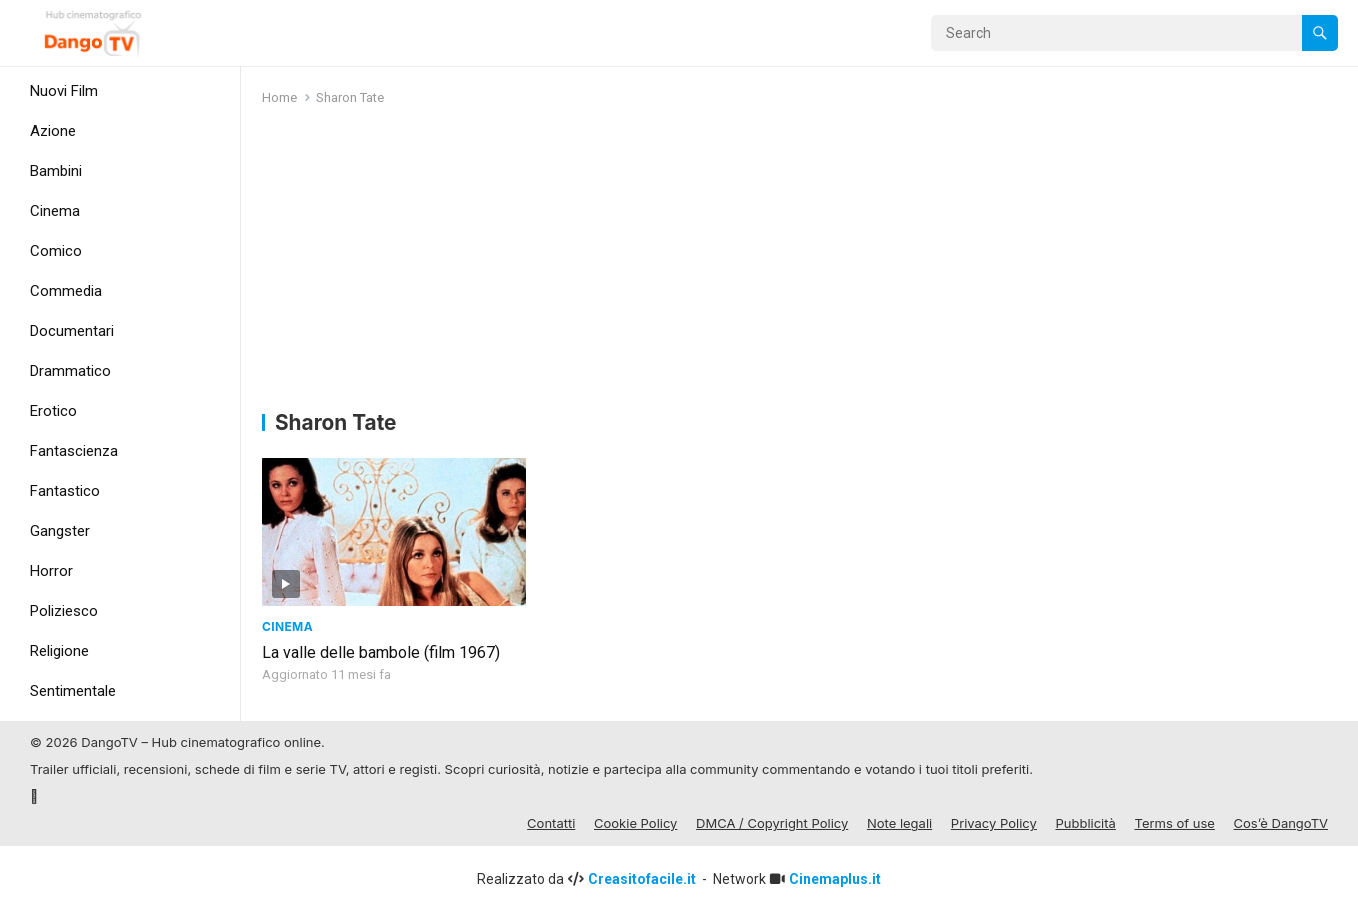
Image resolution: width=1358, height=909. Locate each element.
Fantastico (65, 491)
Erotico (53, 411)
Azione (53, 131)
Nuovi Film (64, 91)
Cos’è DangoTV (1281, 820)
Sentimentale (73, 691)
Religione (59, 651)
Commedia (66, 291)
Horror (51, 571)
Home (279, 97)
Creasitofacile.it (643, 875)
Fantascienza (74, 451)
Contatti (551, 820)
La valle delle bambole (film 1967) (381, 648)
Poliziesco (64, 611)
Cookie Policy (635, 820)
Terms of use (1175, 820)
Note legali (899, 820)
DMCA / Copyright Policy (772, 820)
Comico (56, 251)
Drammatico (70, 371)
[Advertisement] (800, 261)
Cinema (55, 211)
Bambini (56, 171)
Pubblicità (1085, 820)
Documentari (72, 331)
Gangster (60, 531)
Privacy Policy (994, 820)
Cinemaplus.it (835, 875)
